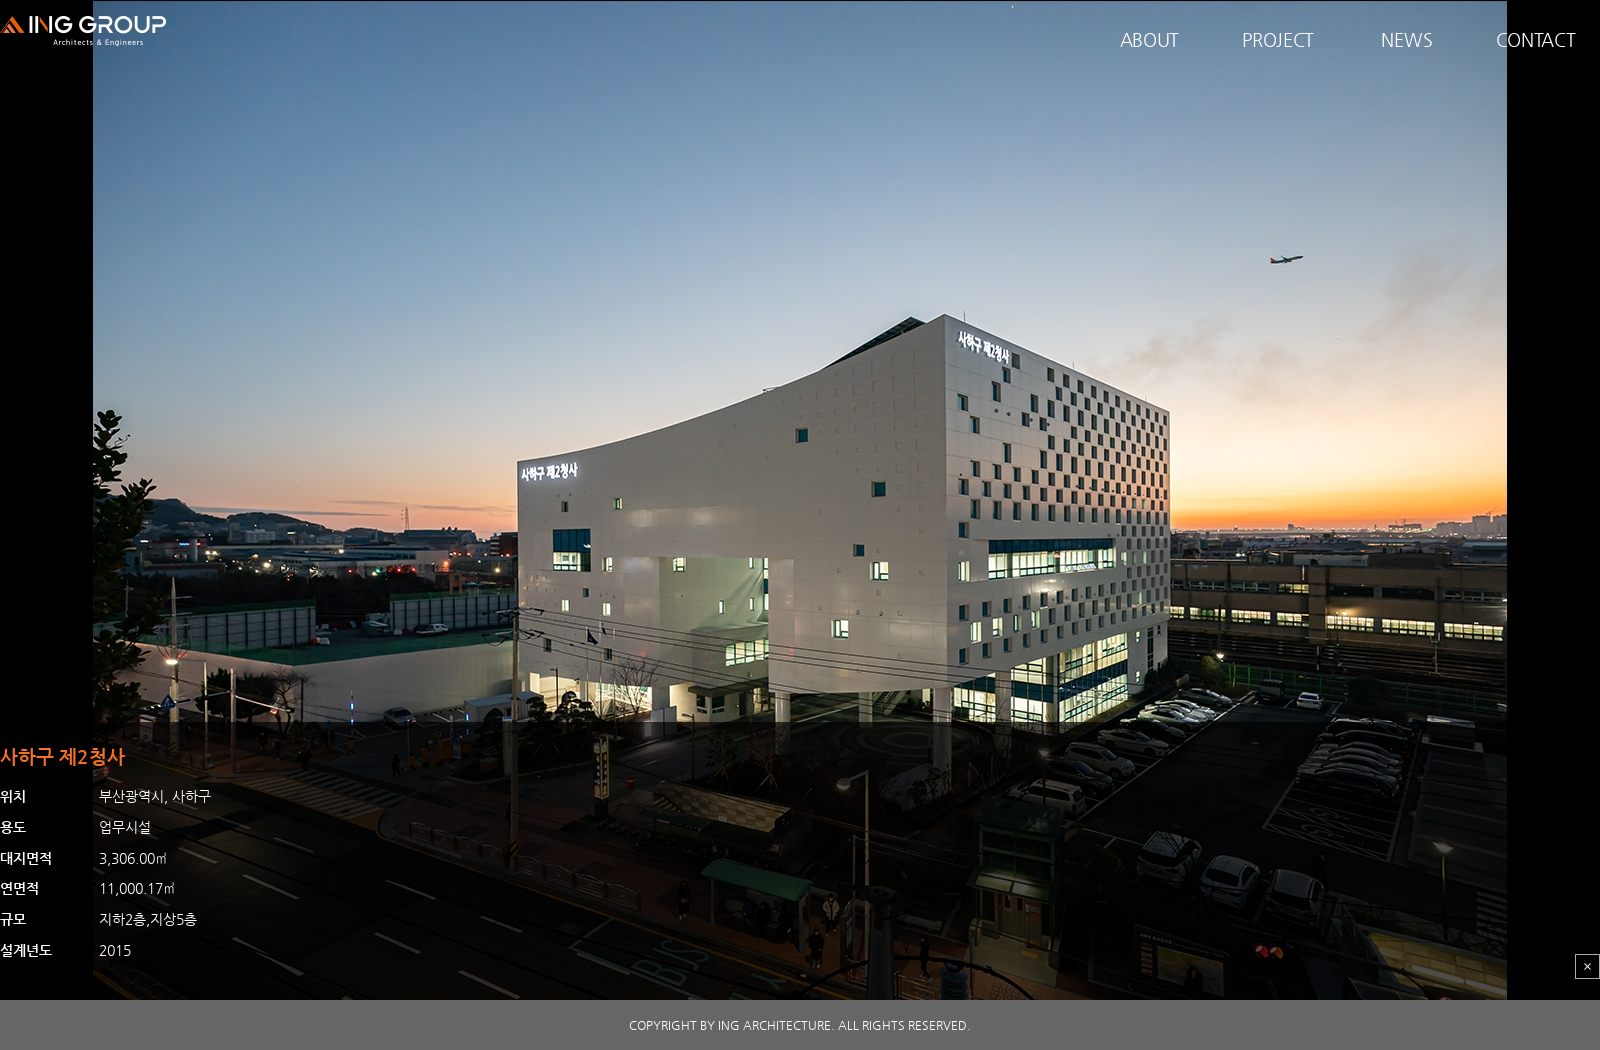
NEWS (1406, 39)
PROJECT (1278, 39)
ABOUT (1150, 39)
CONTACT (1536, 39)
